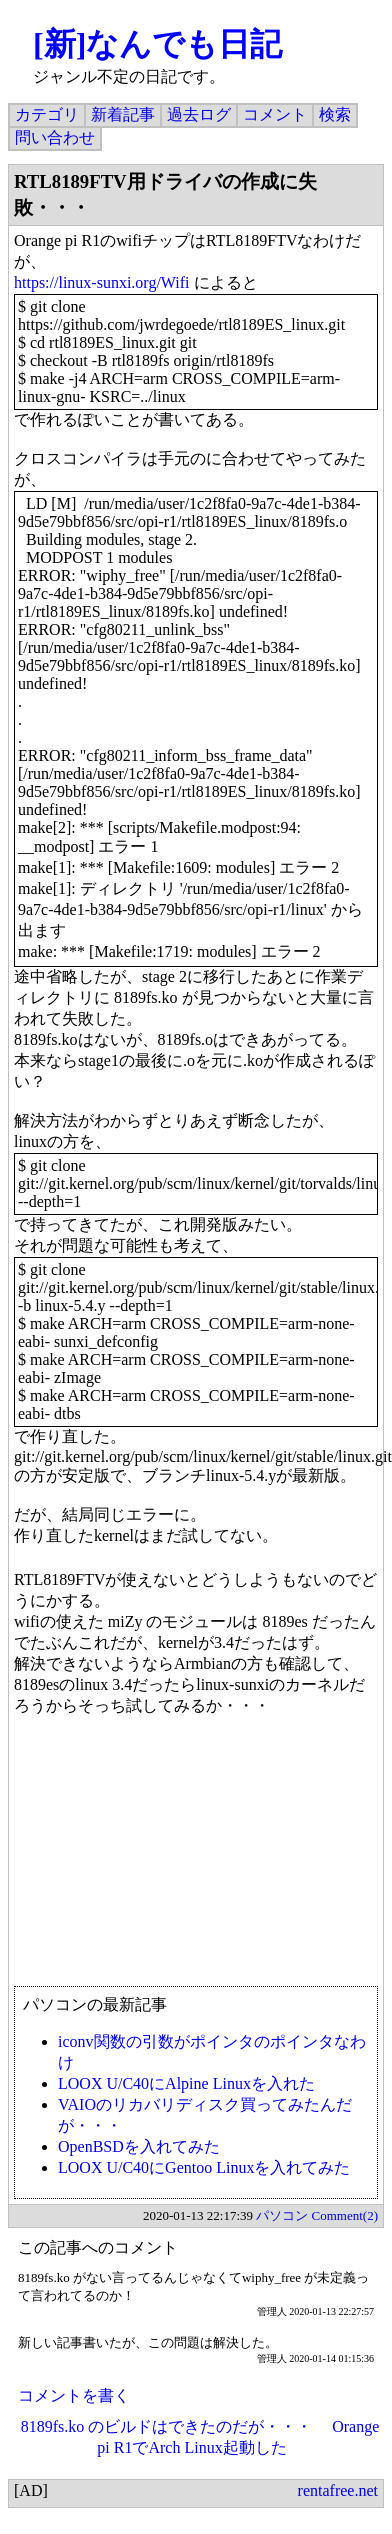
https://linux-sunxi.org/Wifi (102, 282)
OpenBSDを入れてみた (139, 2146)
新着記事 (123, 114)
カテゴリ (47, 114)
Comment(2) (345, 2215)
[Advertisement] (187, 1860)
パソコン (282, 2215)
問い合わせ (55, 137)
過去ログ (199, 114)
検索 (335, 114)
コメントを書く (74, 2395)
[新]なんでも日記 (157, 44)
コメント (275, 114)
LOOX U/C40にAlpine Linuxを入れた (186, 2083)
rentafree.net (338, 2490)
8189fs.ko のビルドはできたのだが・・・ (167, 2426)
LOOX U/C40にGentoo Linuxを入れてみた (204, 2167)
